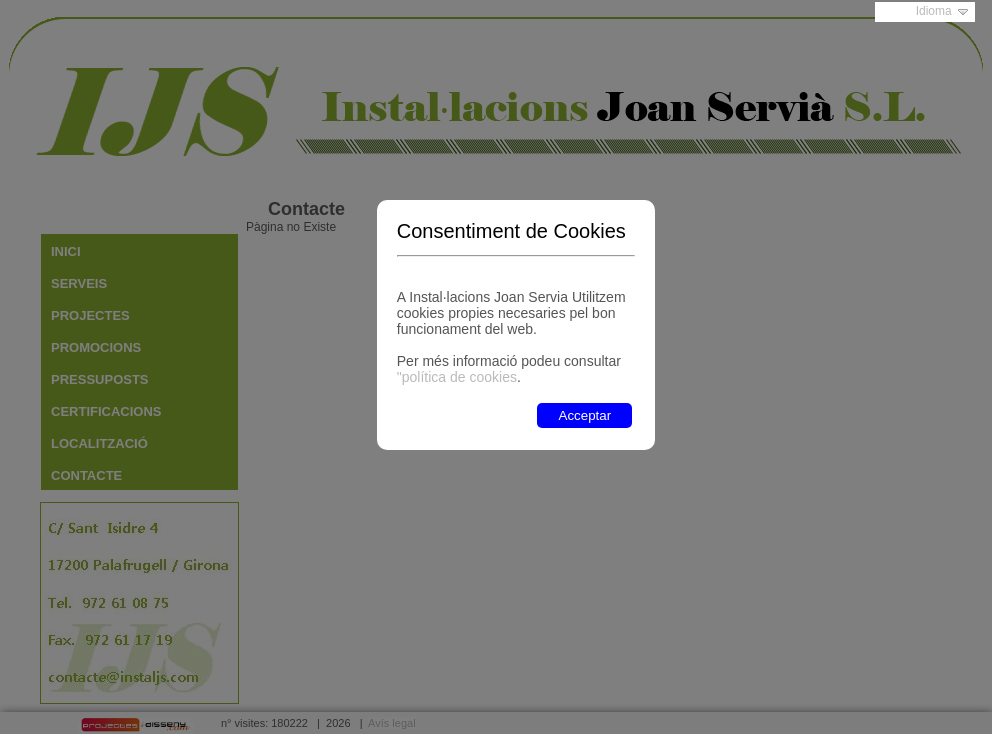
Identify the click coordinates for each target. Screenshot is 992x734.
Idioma (934, 11)
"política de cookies (457, 377)
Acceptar (585, 415)
